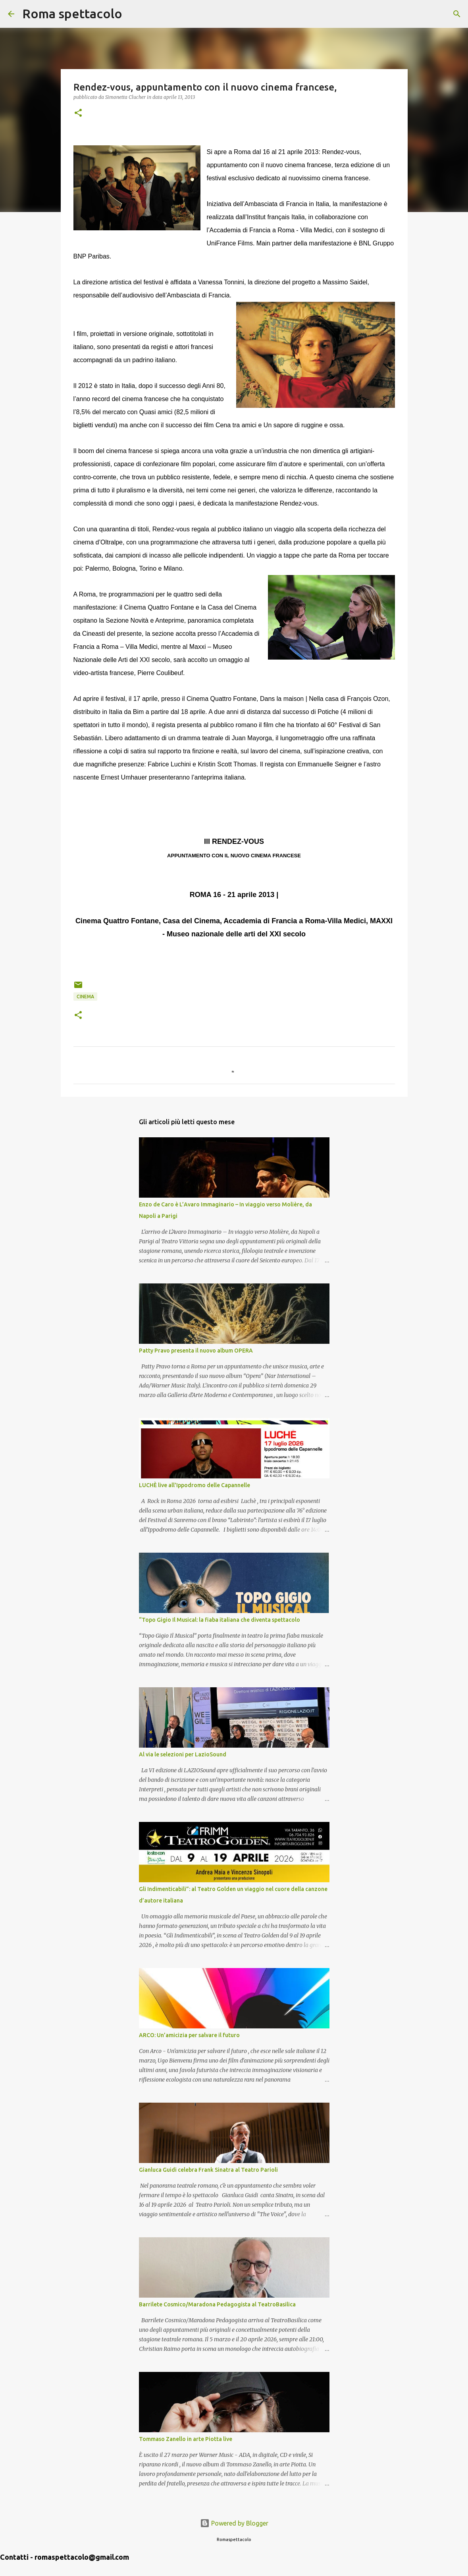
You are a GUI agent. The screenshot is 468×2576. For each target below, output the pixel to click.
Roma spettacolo (72, 13)
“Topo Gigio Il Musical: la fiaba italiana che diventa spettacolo (219, 1620)
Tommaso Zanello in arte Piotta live (185, 2439)
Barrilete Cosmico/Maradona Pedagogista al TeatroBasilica (217, 2304)
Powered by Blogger (234, 2523)
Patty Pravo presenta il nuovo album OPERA (196, 1350)
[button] (78, 113)
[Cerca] (133, 13)
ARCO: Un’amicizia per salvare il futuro (189, 2035)
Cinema (85, 996)
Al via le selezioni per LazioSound (182, 1754)
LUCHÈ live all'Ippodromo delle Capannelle (194, 1485)
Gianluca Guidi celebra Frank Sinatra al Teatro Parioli (208, 2170)
